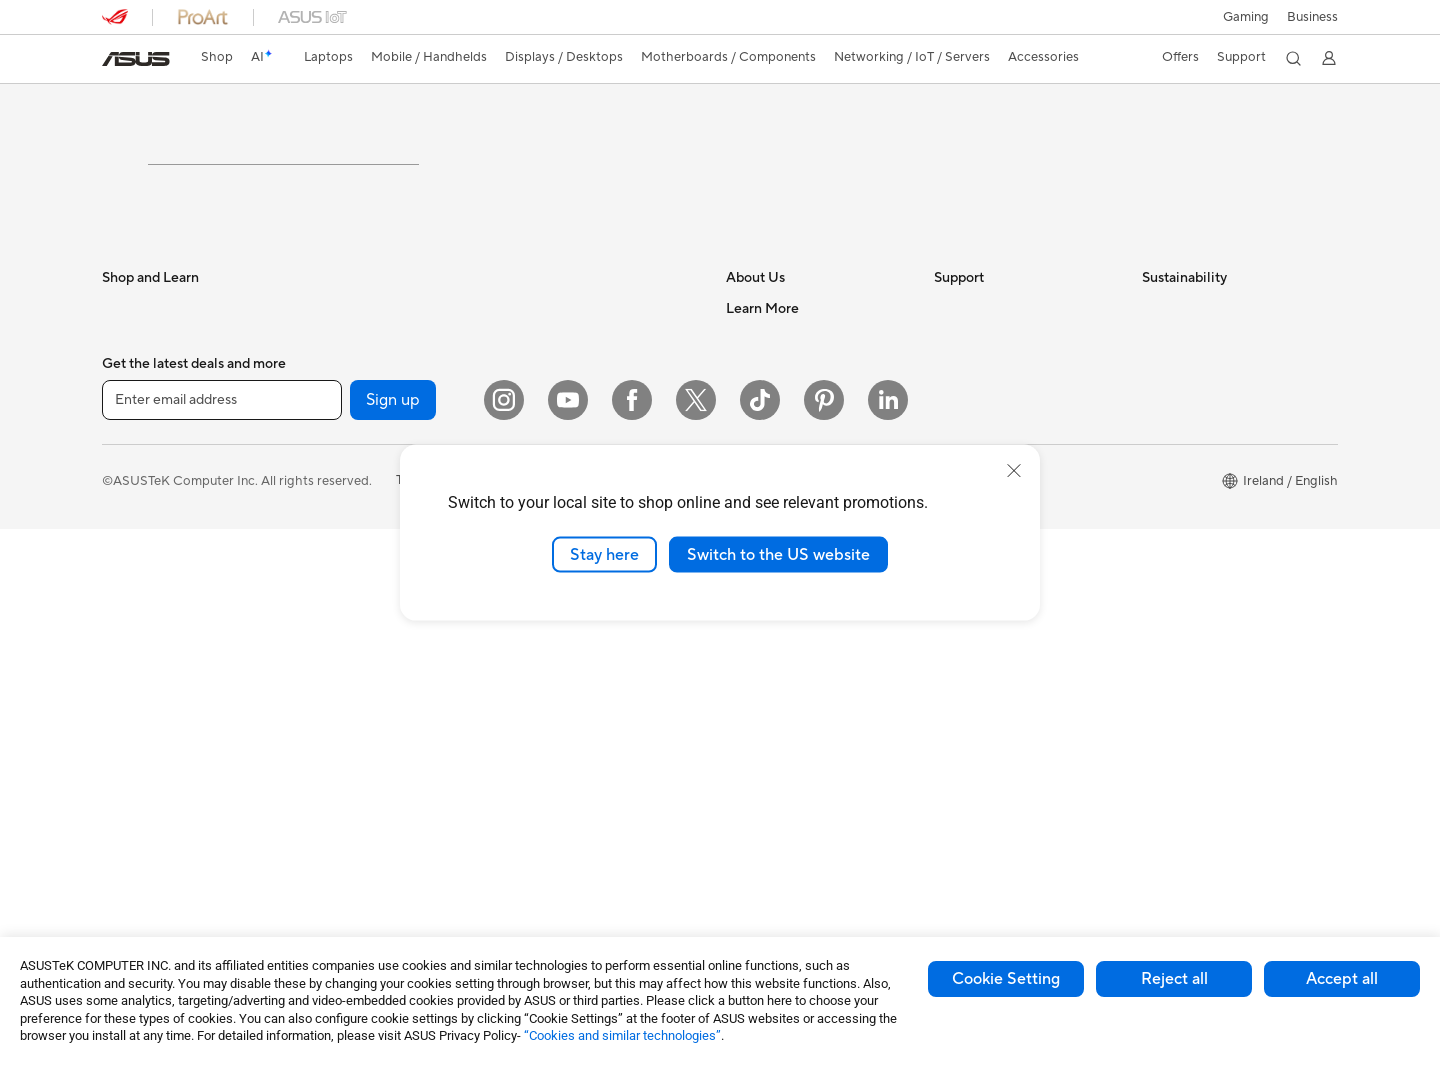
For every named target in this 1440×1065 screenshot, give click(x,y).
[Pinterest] (824, 936)
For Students (140, 459)
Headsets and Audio (574, 625)
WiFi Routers (553, 428)
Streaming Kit (555, 715)
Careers (749, 654)
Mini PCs (335, 428)
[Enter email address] (222, 936)
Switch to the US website (778, 554)
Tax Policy (755, 624)
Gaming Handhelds (158, 640)
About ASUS (763, 398)
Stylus (533, 775)
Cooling (332, 579)
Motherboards (352, 519)
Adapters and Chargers (584, 805)
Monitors (129, 731)
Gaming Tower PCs (158, 851)
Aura (740, 834)
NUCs (327, 398)
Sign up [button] (393, 936)
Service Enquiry (980, 428)
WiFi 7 (327, 850)
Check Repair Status (995, 398)
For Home (131, 429)
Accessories (137, 579)
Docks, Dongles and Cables (596, 835)
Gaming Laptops (151, 549)
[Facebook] (632, 936)
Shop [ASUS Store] (217, 57)
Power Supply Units (367, 609)
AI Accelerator (352, 789)
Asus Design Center (784, 774)
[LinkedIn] (888, 936)
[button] (1246, 17)
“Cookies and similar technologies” (622, 1035)
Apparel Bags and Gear (583, 685)
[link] (136, 59)
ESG (1155, 398)
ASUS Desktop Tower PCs (179, 821)
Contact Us (760, 428)
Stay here (604, 554)
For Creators (140, 519)
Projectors (133, 761)
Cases (327, 639)
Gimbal (536, 745)
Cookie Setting (1006, 979)
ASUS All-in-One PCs (164, 791)
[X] (696, 936)
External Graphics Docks (382, 699)
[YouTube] (568, 936)
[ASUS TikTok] (760, 936)
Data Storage (349, 669)
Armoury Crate (770, 804)
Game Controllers (567, 655)
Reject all (1174, 979)
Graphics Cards (355, 549)
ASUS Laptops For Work (174, 489)
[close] (1014, 470)
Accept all (1342, 979)
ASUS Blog (759, 714)
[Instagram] (504, 936)
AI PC (743, 744)
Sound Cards (347, 729)
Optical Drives (351, 759)
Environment (1179, 428)
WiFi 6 (533, 398)
